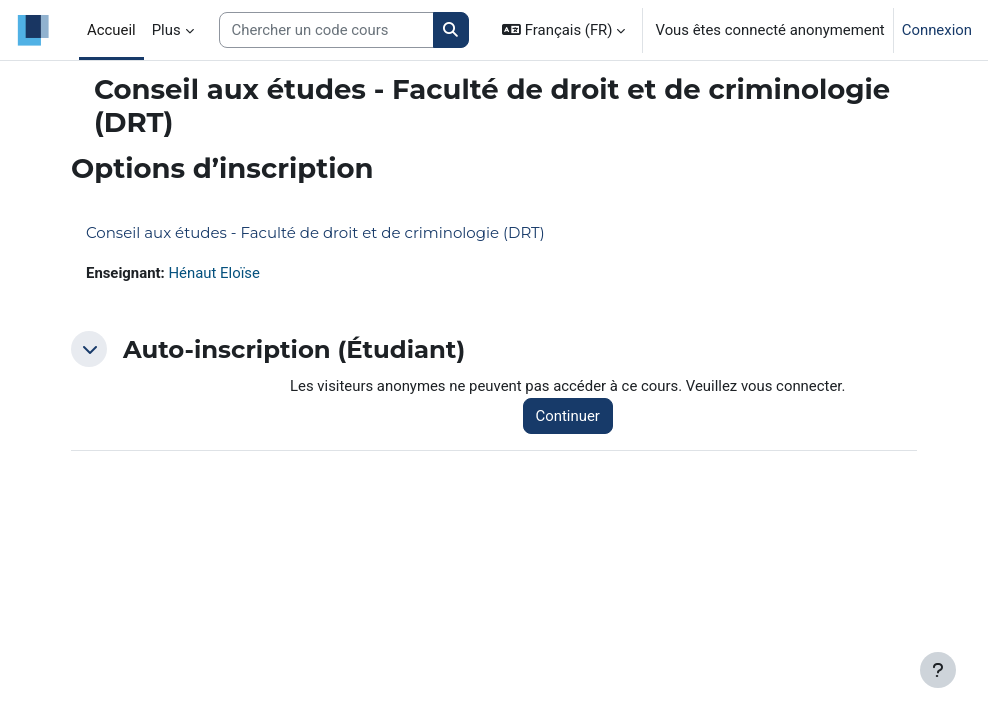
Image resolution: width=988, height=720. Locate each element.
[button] (563, 30)
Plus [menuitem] (166, 30)
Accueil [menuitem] (111, 30)
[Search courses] (326, 30)
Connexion (937, 30)
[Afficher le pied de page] (938, 670)
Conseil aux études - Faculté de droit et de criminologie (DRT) (315, 232)
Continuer (568, 416)
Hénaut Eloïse (213, 273)
